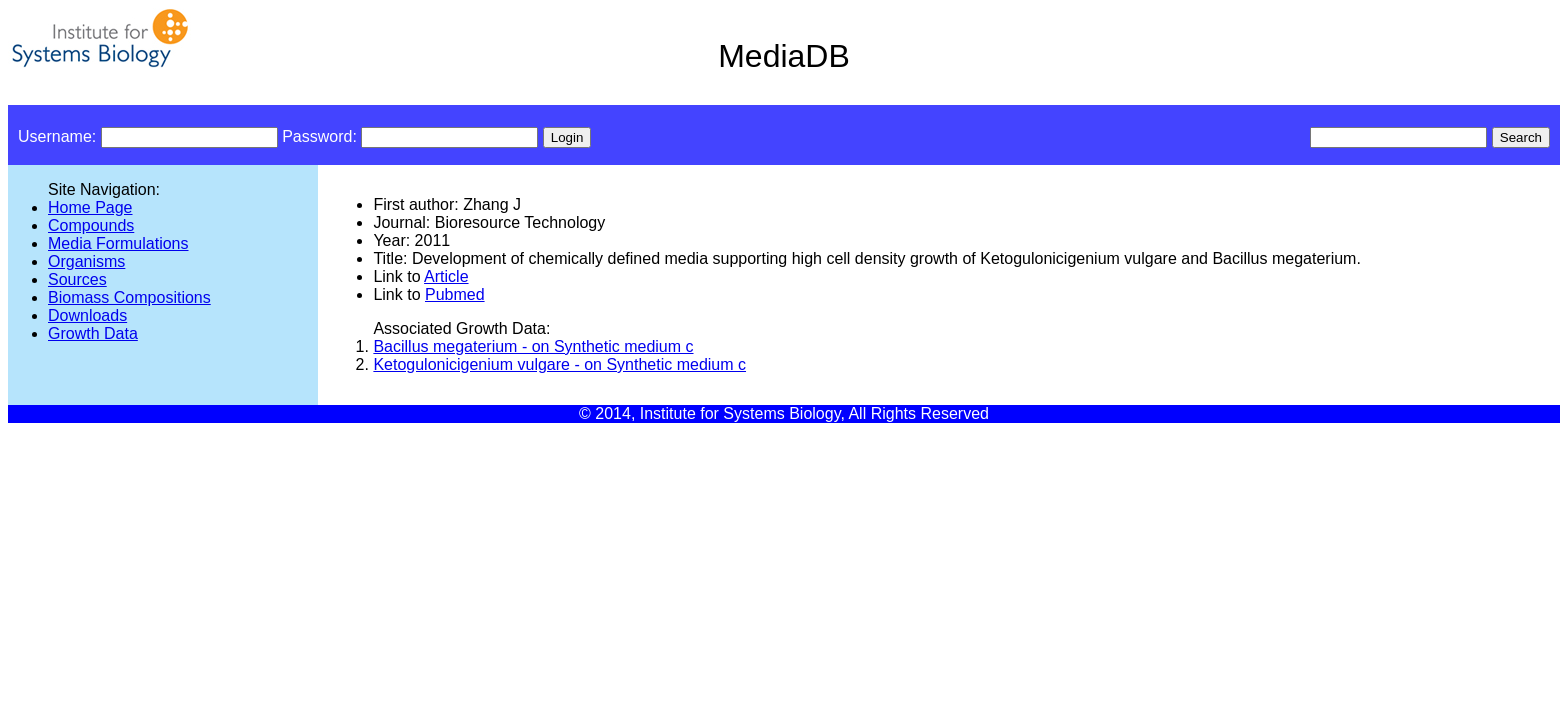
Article (446, 276)
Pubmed (455, 294)
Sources (77, 279)
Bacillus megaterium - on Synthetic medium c (533, 346)
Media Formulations (118, 243)
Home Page (90, 207)
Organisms (86, 261)
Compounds (91, 225)
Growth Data (93, 333)
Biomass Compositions (129, 297)
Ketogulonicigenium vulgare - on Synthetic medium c (559, 364)
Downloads (87, 315)
